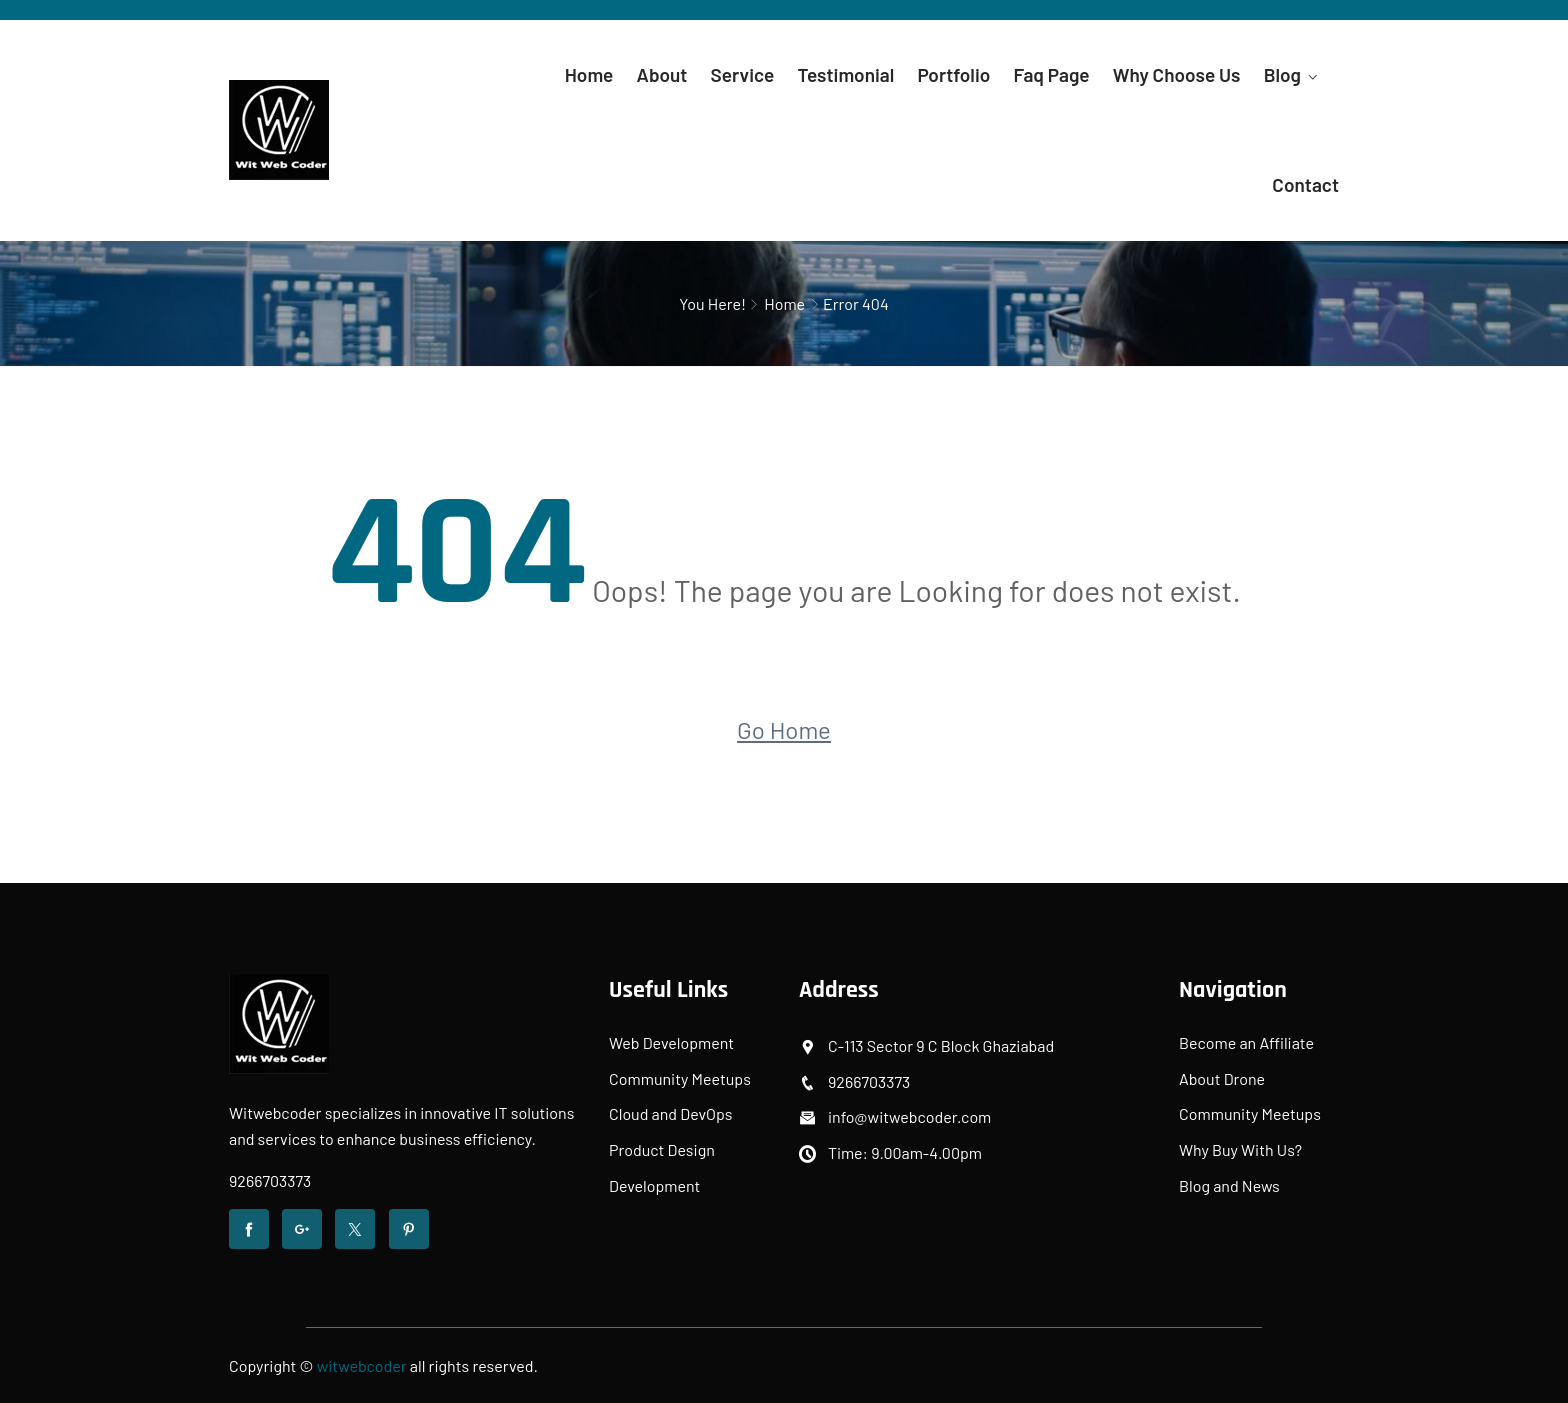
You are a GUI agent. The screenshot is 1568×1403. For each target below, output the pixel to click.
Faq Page (1052, 74)
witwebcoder (362, 1365)
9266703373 (270, 1180)
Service (743, 74)
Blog (1282, 74)
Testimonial (845, 74)
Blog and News (1229, 1185)
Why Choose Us (1177, 74)
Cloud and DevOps (671, 1113)
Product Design (662, 1149)
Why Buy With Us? (1240, 1149)
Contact (1305, 184)
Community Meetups (680, 1078)
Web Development (671, 1042)
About (662, 74)
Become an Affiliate (1246, 1042)
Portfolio (954, 74)
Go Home (784, 729)
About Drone (1222, 1078)
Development (654, 1185)
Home (589, 74)
